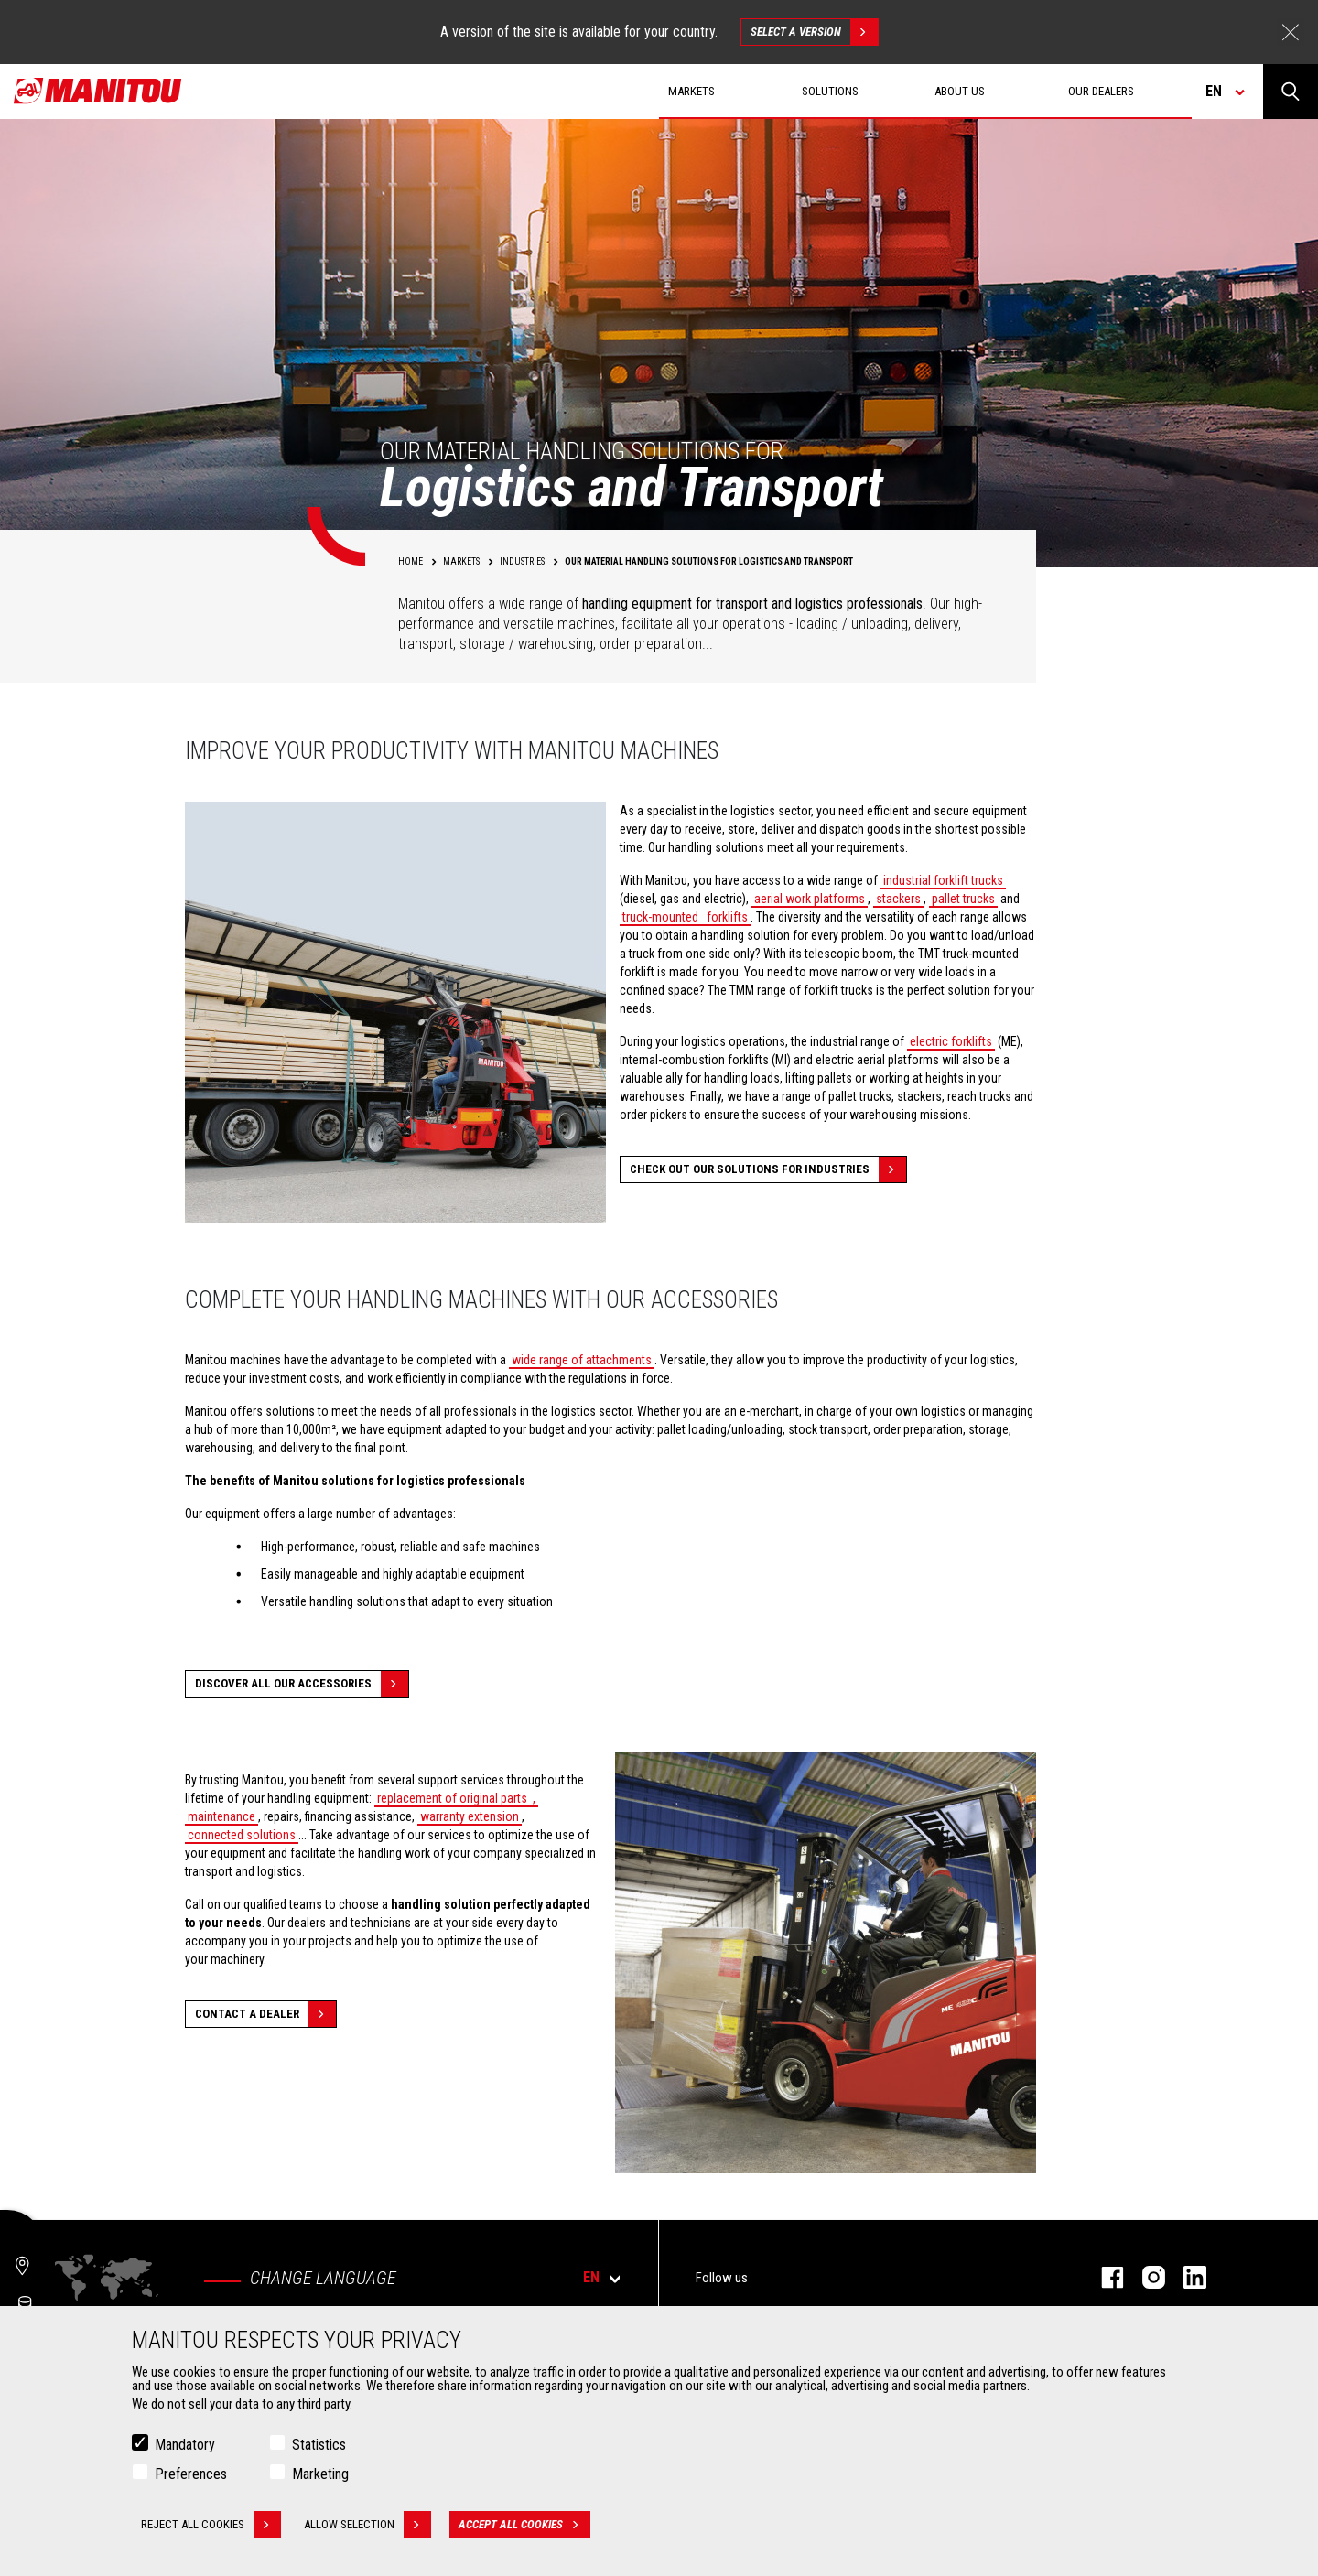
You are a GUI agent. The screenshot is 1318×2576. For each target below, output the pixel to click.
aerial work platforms (809, 898)
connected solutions (242, 1834)
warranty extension (469, 1816)
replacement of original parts (452, 1798)
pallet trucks (963, 898)
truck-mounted (660, 917)
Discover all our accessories (301, 1684)
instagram (1144, 2277)
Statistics (319, 2444)
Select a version (814, 32)
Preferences (191, 2474)
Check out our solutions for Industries (768, 1169)
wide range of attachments (582, 1360)
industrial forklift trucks (943, 880)
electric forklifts (951, 1041)
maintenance (221, 1816)
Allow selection (367, 2524)
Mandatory (185, 2444)
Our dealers (1101, 91)
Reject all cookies (211, 2524)
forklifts (726, 917)
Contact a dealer (265, 2014)
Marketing (320, 2474)
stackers (898, 898)
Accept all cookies (524, 2524)
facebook (1103, 2277)
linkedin (1185, 2277)
